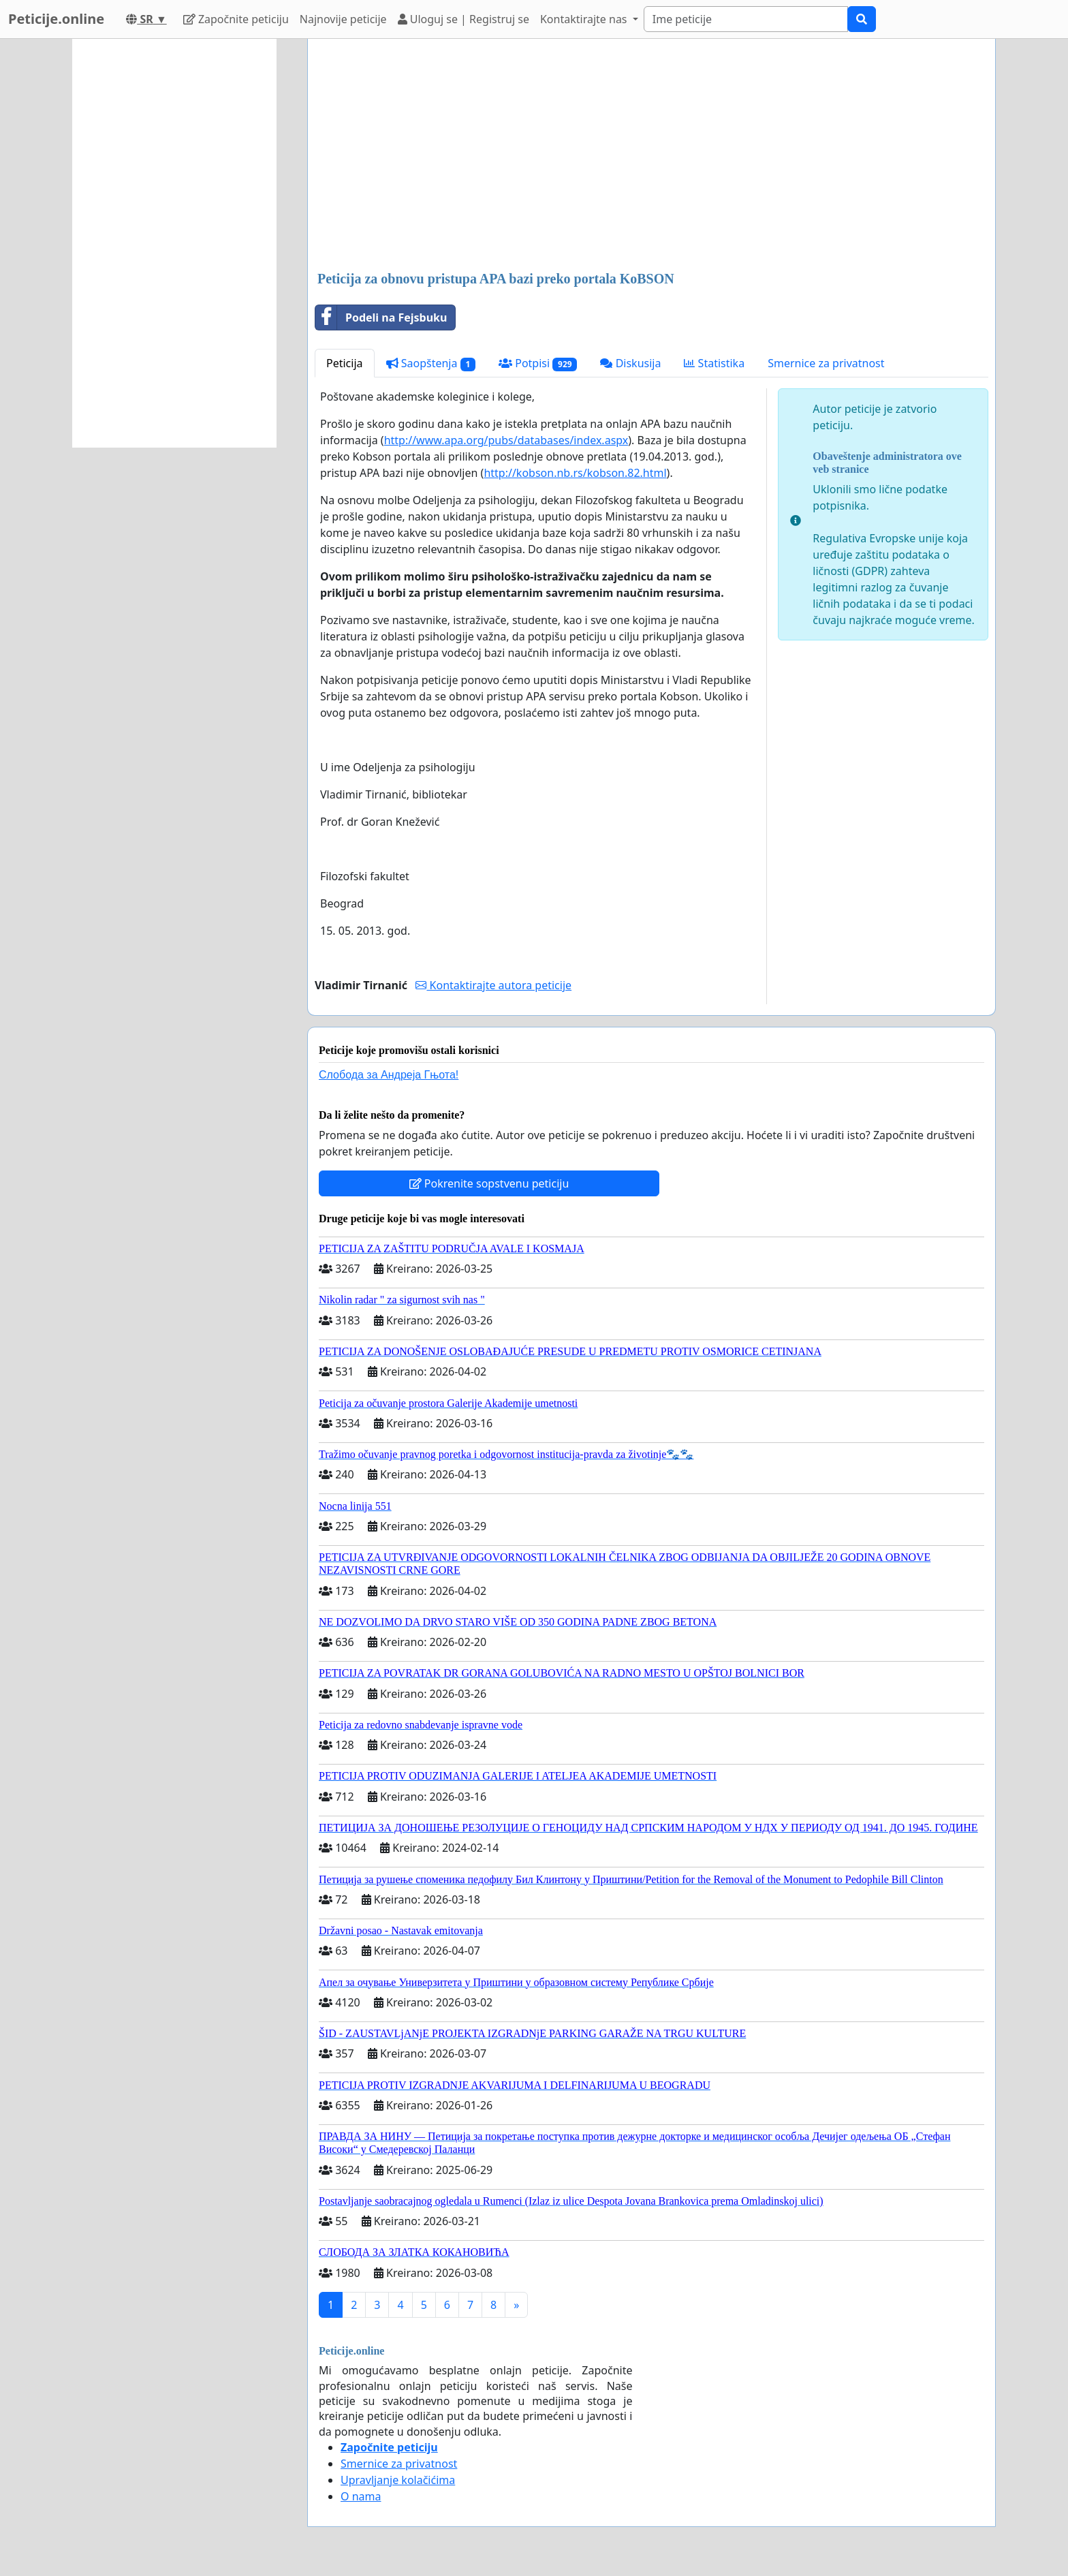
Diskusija (630, 363)
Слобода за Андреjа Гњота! (388, 1075)
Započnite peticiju (236, 19)
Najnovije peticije (343, 19)
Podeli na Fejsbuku (381, 317)
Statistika (714, 363)
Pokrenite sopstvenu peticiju (489, 1183)
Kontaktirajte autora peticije (493, 985)
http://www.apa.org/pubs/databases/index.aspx (506, 440)
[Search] (746, 19)
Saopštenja (431, 363)
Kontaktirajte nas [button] (585, 19)
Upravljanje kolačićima (398, 2479)
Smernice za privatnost (826, 363)
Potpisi (538, 363)
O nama (361, 2496)
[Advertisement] (651, 156)
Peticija (344, 363)
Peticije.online (56, 19)
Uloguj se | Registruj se (463, 19)
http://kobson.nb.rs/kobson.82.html (575, 472)
